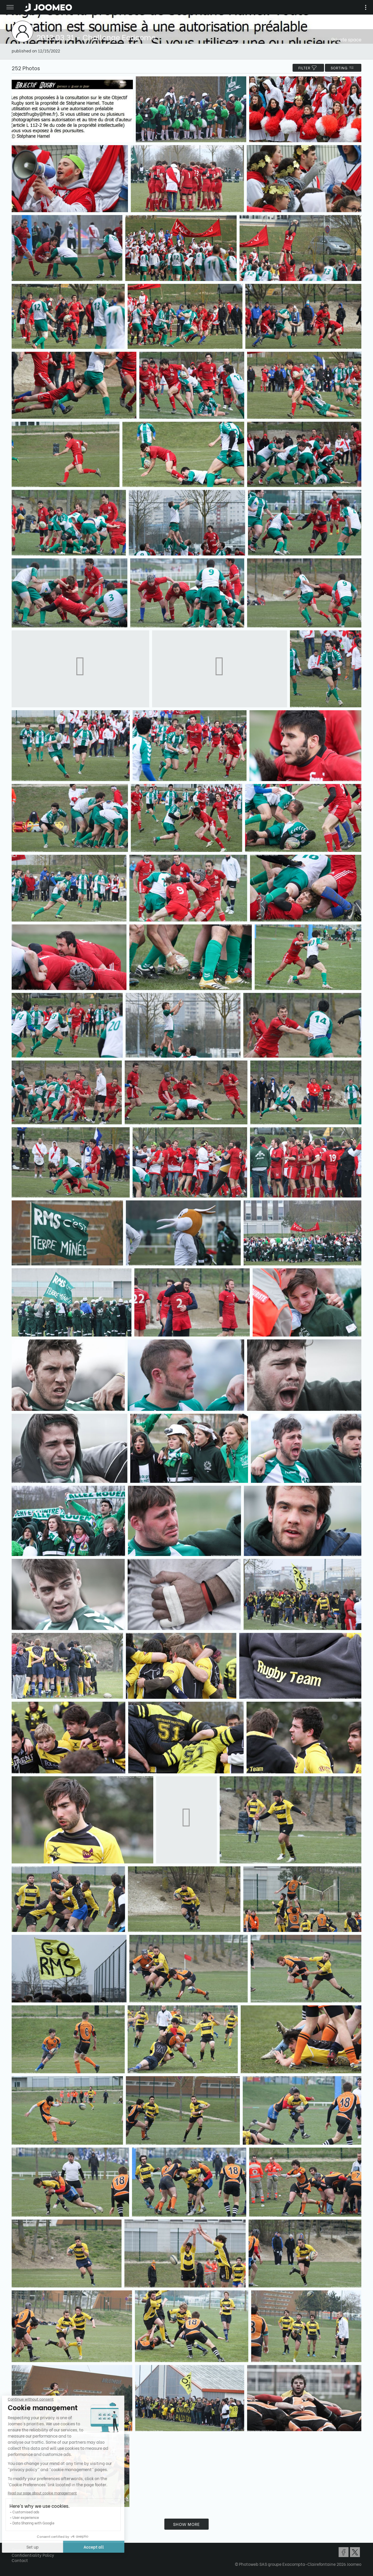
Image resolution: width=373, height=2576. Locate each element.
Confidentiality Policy (33, 2555)
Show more (186, 2524)
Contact (20, 2560)
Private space (346, 39)
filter (308, 67)
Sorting (343, 67)
